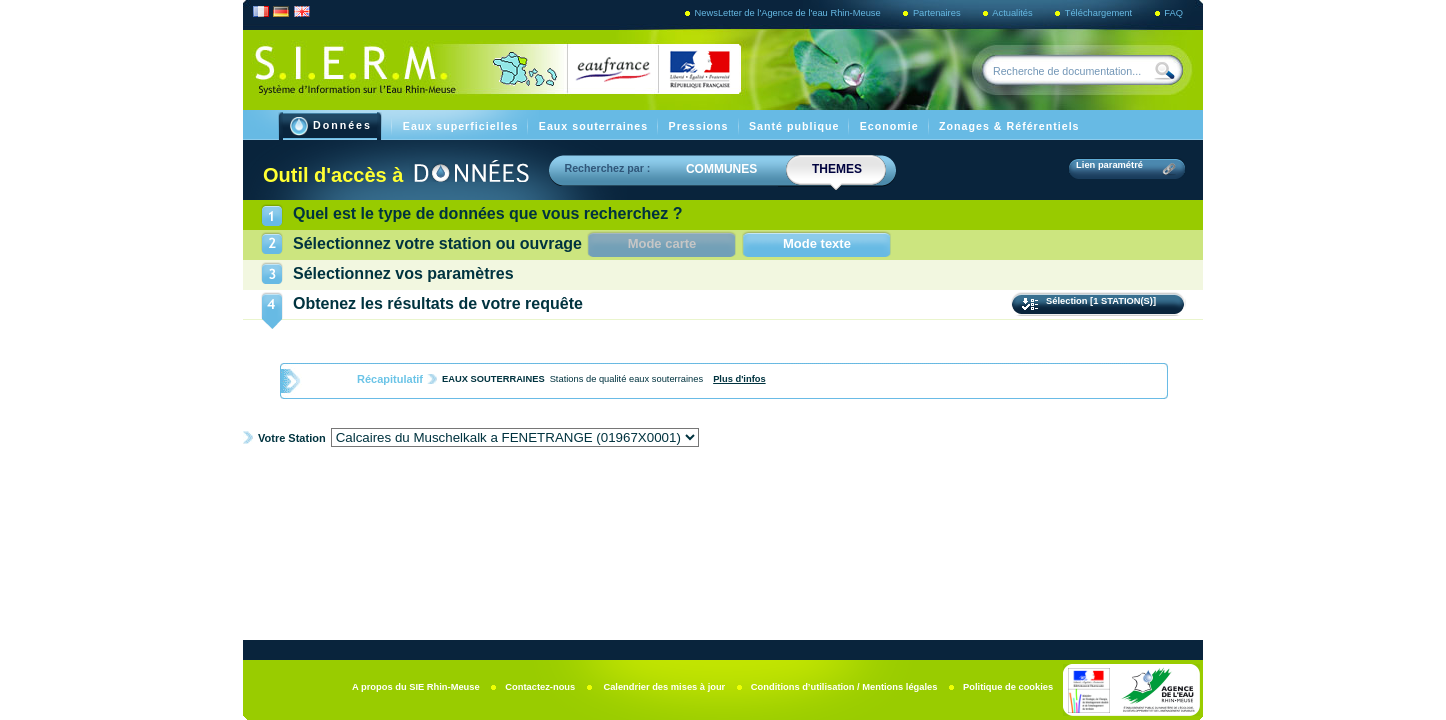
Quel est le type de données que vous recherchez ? (487, 213)
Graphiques (722, 487)
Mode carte (682, 243)
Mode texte (817, 243)
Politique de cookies (1008, 687)
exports (907, 487)
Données (331, 126)
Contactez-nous (541, 687)
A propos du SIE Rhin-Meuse (417, 687)
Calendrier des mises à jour (664, 687)
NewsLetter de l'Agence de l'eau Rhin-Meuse (789, 13)
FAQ (1173, 13)
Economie (891, 126)
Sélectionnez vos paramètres (403, 273)
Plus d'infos (739, 379)
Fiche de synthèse (353, 487)
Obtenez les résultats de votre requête (438, 303)
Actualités (1013, 13)
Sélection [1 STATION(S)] (1103, 301)
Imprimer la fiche (1106, 486)
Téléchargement (1100, 13)
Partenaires (938, 13)
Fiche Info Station (537, 487)
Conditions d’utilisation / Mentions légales (845, 687)
